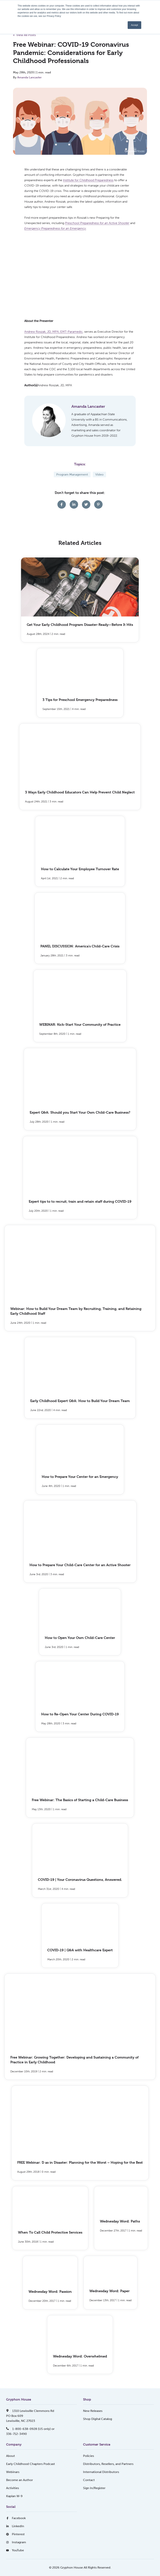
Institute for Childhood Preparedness (88, 180)
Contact (89, 2480)
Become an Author (19, 2480)
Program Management (72, 474)
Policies (88, 2456)
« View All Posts (24, 35)
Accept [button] (134, 25)
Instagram (16, 2542)
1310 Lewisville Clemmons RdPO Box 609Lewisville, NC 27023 (30, 2416)
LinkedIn (15, 2526)
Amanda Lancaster (29, 77)
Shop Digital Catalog (97, 2419)
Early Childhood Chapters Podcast (30, 2464)
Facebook (16, 2518)
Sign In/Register (94, 2488)
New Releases (92, 2411)
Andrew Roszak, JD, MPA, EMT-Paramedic (53, 331)
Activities (12, 2488)
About (10, 2456)
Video (99, 474)
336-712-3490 (16, 2434)
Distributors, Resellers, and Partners (108, 2464)
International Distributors (101, 2472)
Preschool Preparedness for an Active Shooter (97, 223)
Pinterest (15, 2534)
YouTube (15, 2550)
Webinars (12, 2472)
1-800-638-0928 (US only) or (30, 2429)
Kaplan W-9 (14, 2496)
